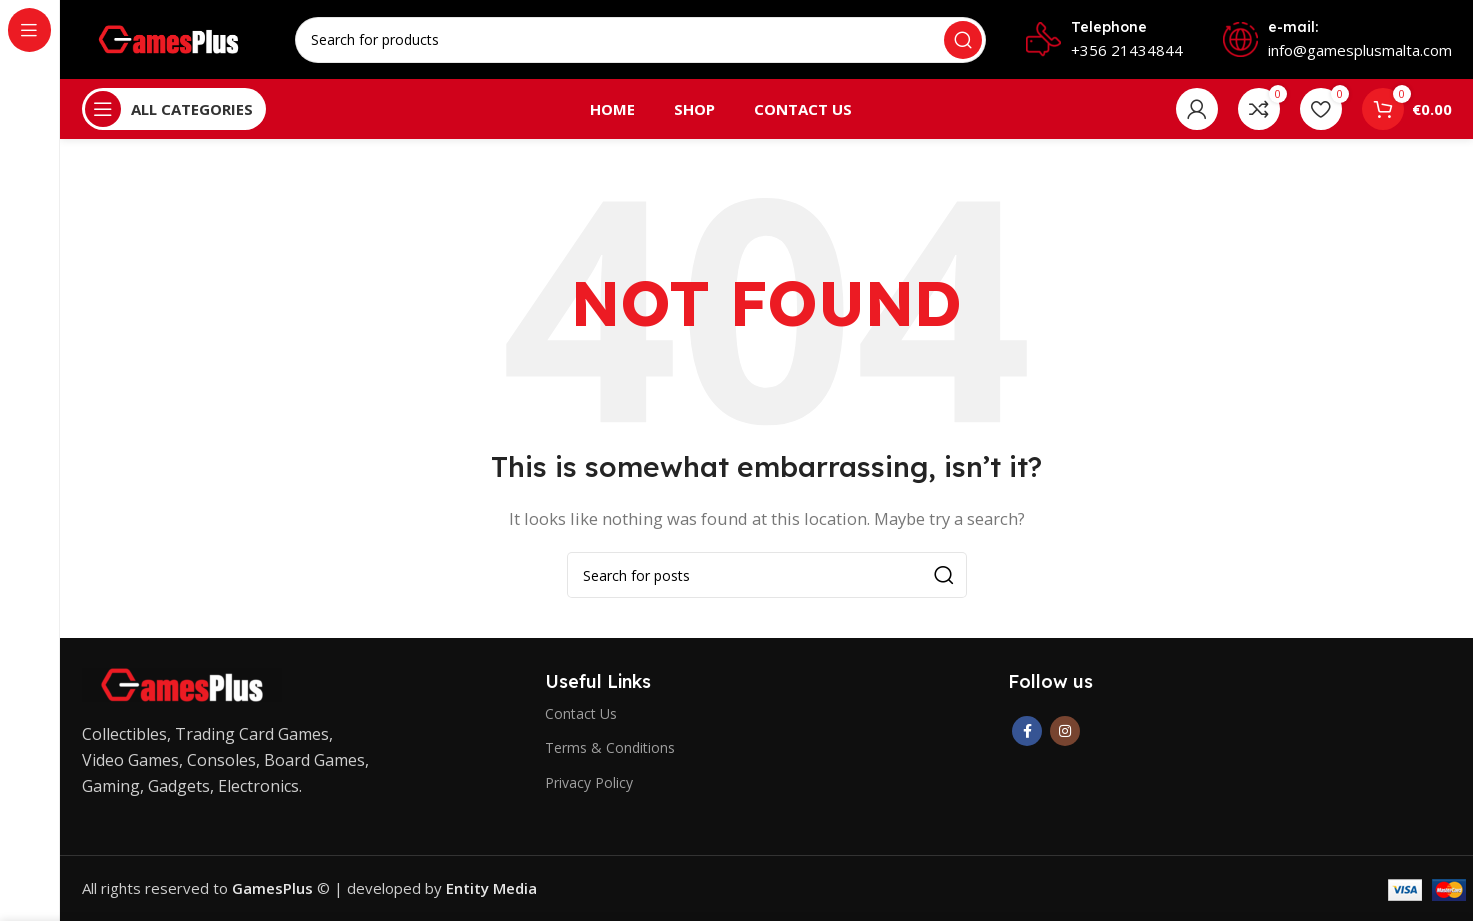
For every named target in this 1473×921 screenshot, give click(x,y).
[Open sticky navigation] (174, 110)
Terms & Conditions (610, 748)
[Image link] (182, 684)
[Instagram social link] (1065, 732)
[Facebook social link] (1027, 732)
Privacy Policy (589, 782)
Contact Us (581, 714)
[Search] (640, 40)
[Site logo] (169, 38)
